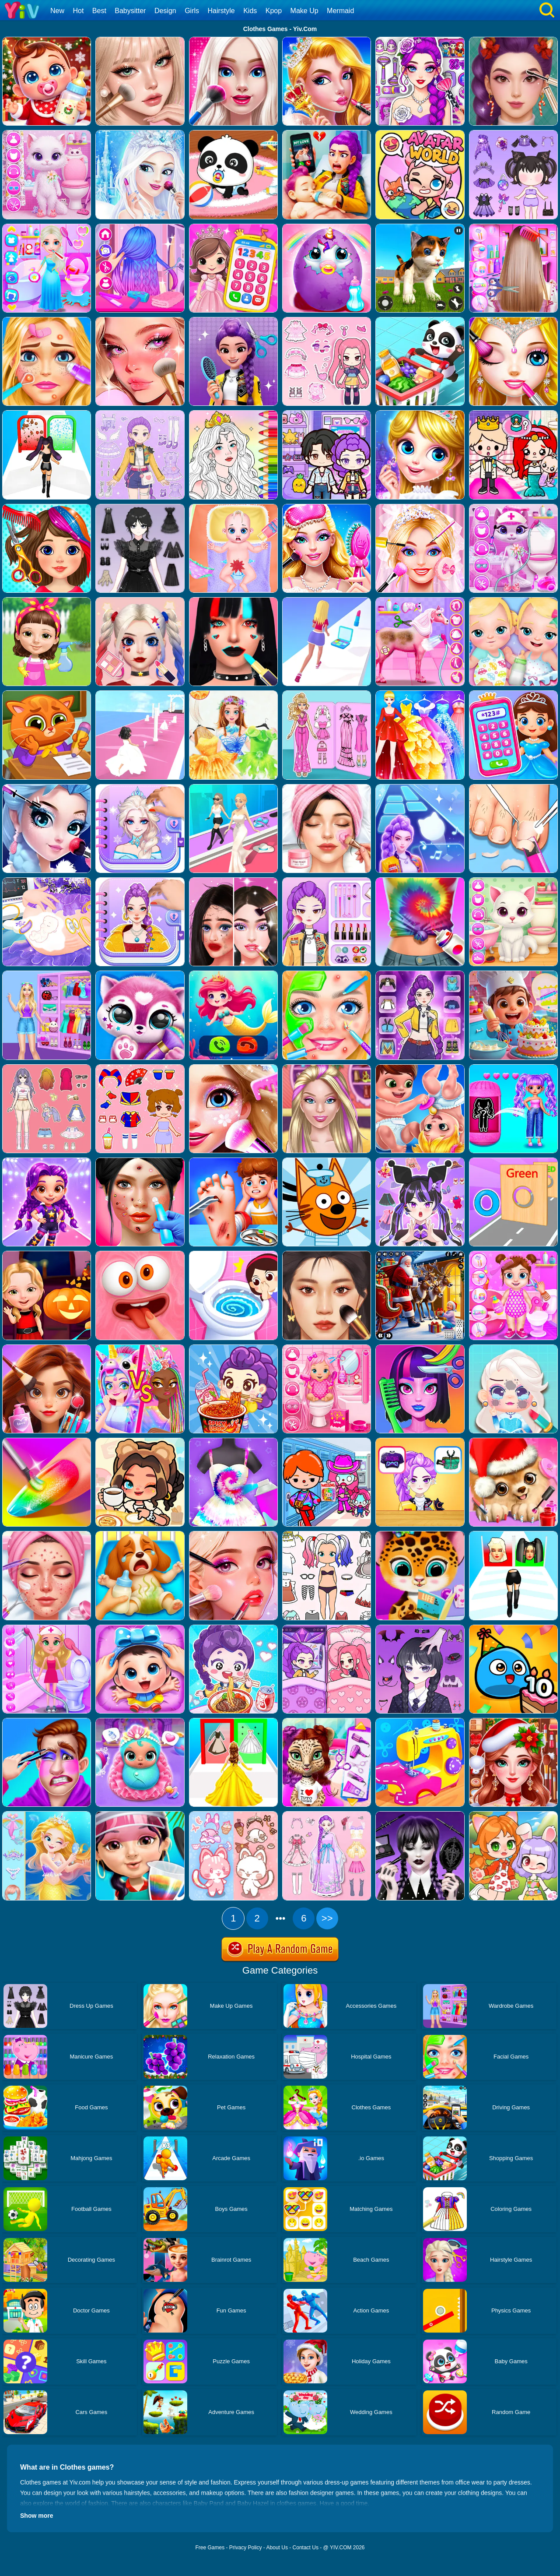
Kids (250, 10)
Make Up (304, 10)
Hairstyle (221, 10)
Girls (192, 10)
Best (99, 10)
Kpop (274, 10)
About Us (277, 2547)
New (57, 10)
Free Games (209, 2547)
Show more (36, 2515)
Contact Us (305, 2547)
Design (165, 10)
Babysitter (130, 10)
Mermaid (340, 10)
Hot (78, 10)
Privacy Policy (245, 2547)
